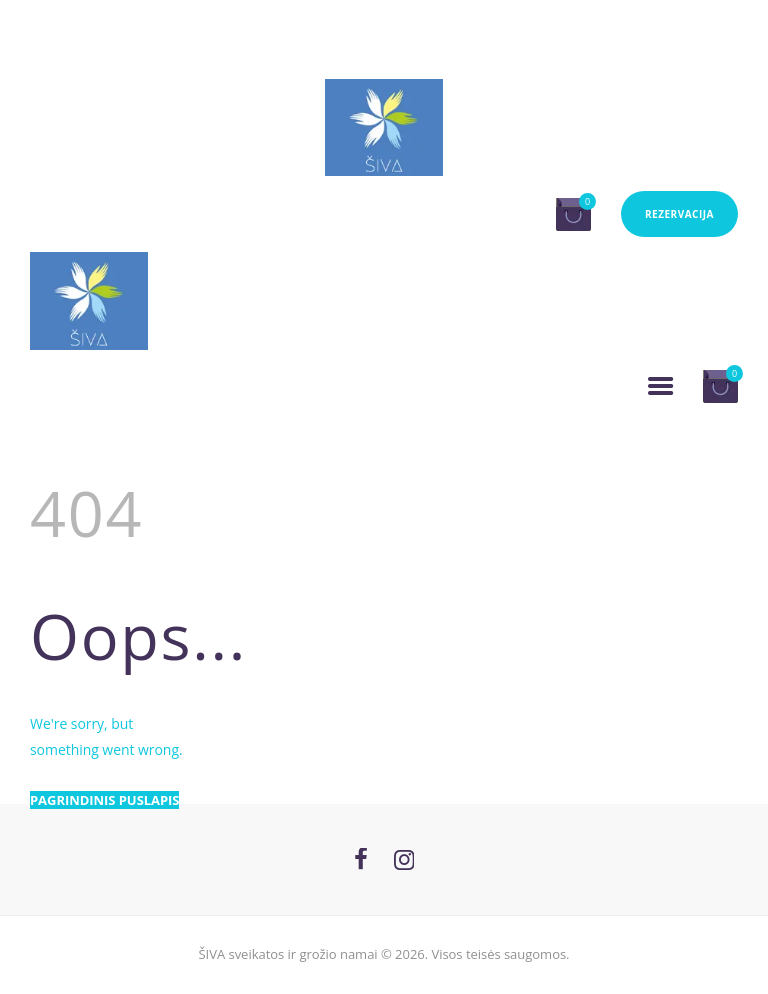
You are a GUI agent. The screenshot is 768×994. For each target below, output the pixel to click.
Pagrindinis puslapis (104, 800)
